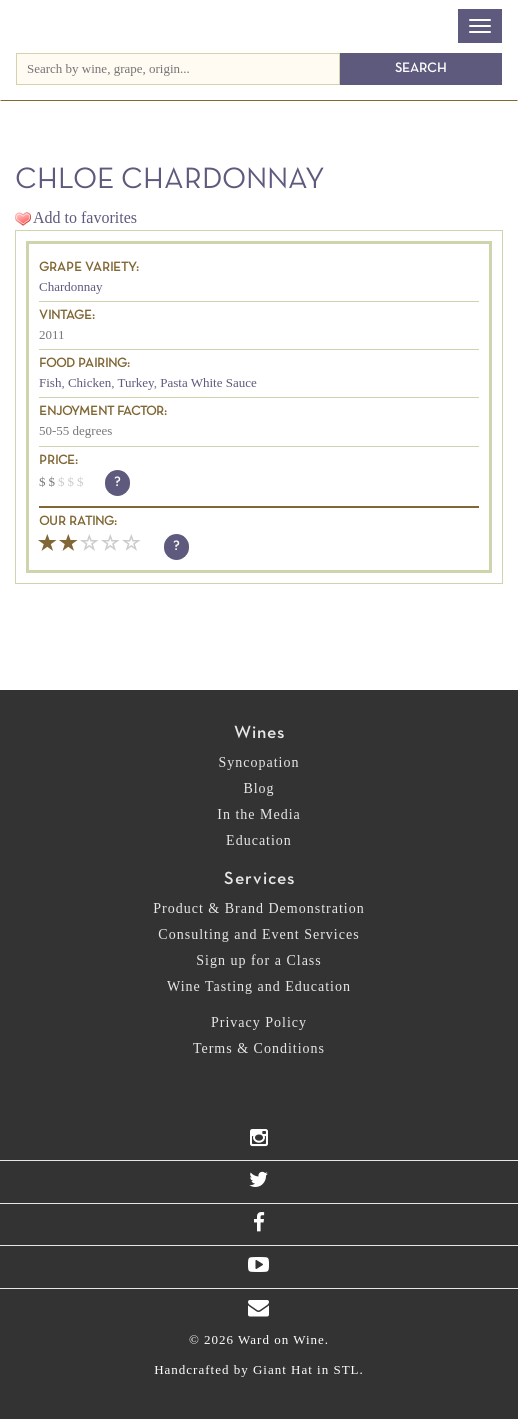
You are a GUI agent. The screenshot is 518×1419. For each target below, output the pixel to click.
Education (259, 840)
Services (259, 879)
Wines (259, 733)
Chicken (89, 382)
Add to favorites (85, 217)
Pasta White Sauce (208, 382)
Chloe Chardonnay (170, 180)
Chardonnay (71, 286)
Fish (50, 382)
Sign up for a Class (259, 960)
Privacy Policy (259, 1022)
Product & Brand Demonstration (258, 908)
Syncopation (259, 762)
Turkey (136, 382)
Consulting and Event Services (258, 934)
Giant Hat (283, 1369)
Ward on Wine (133, 28)
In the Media (259, 814)
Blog (258, 788)
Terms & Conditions (259, 1048)
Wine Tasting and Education (259, 986)
